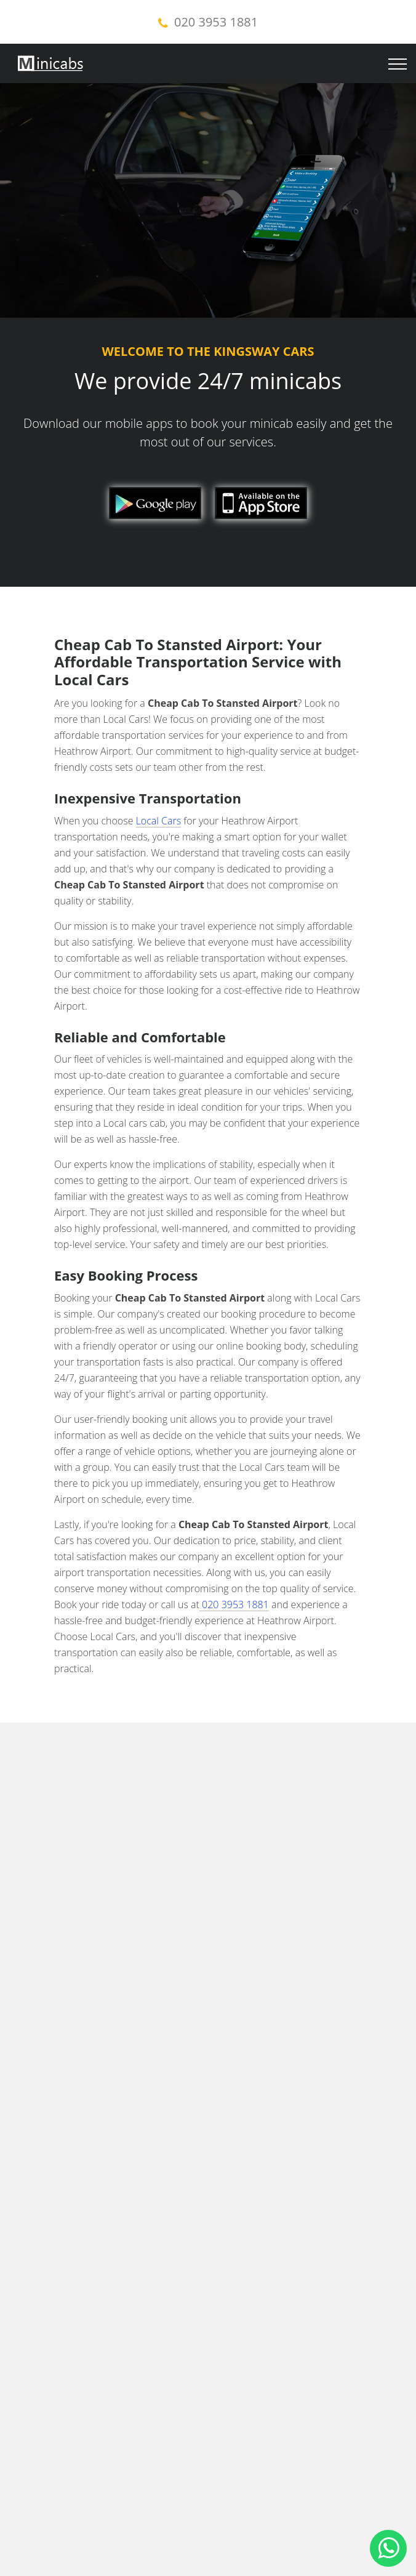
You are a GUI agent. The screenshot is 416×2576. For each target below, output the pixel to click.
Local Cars (159, 820)
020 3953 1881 (216, 22)
